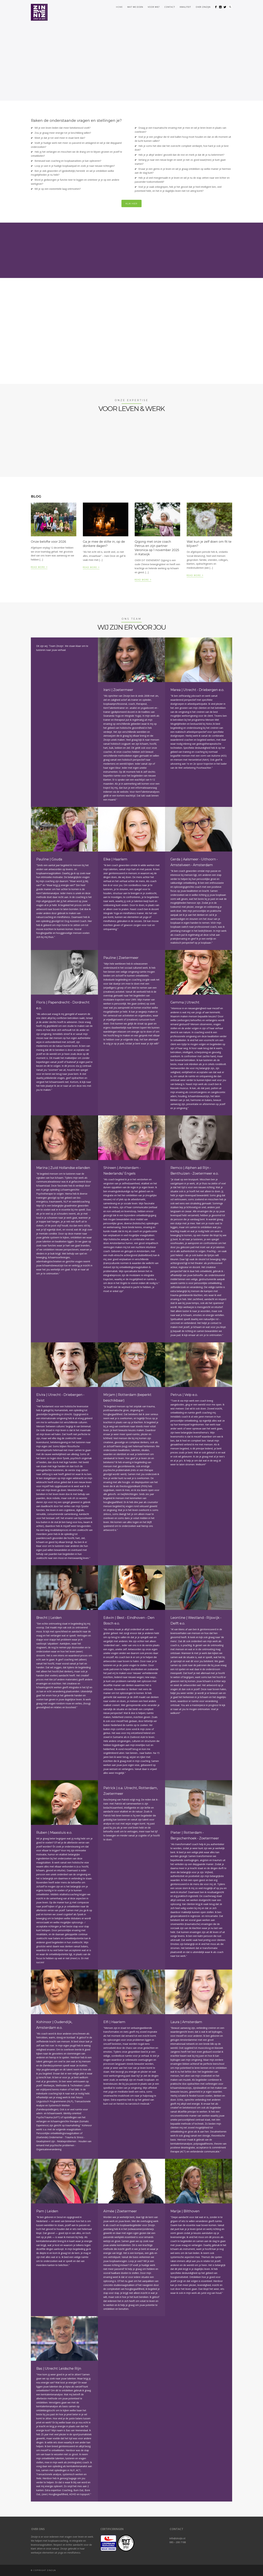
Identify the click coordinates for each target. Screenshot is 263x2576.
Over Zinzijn (203, 7)
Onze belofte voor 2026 (48, 542)
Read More (39, 567)
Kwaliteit (185, 7)
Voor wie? (154, 7)
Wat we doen (135, 7)
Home (119, 7)
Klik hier (131, 203)
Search (230, 7)
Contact (169, 7)
